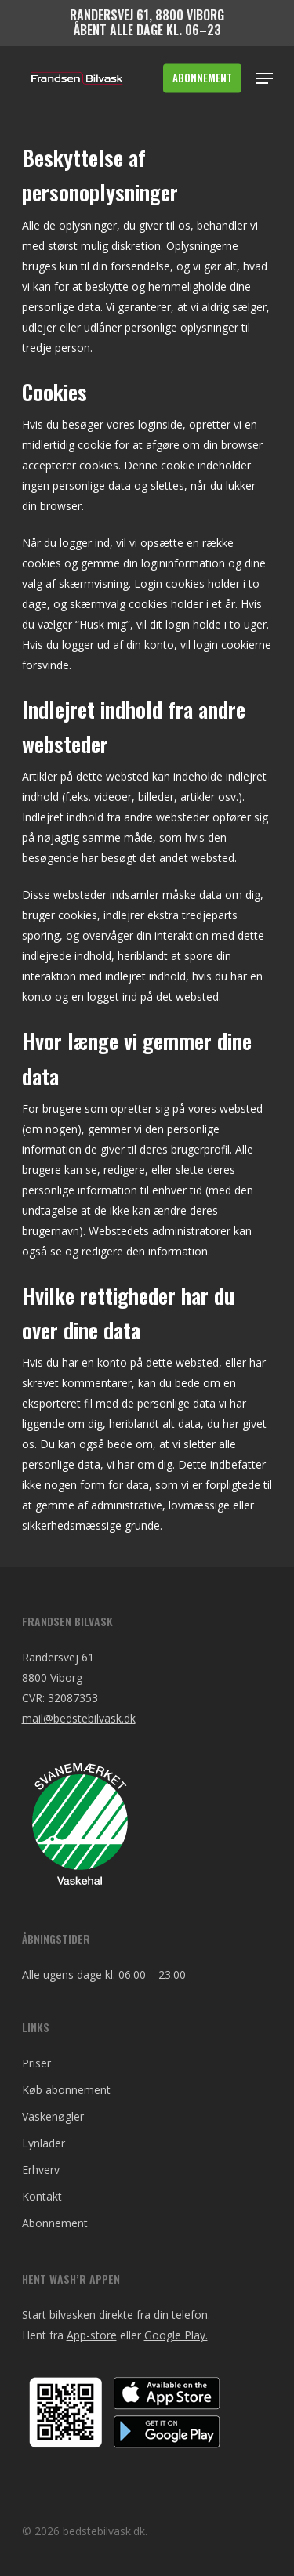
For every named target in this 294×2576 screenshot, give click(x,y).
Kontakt (42, 2196)
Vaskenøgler (53, 2116)
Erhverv (41, 2169)
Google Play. (176, 2335)
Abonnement (55, 2223)
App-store (92, 2335)
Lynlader (43, 2143)
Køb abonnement (66, 2089)
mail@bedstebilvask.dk (79, 1718)
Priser (36, 2063)
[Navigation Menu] (264, 78)
